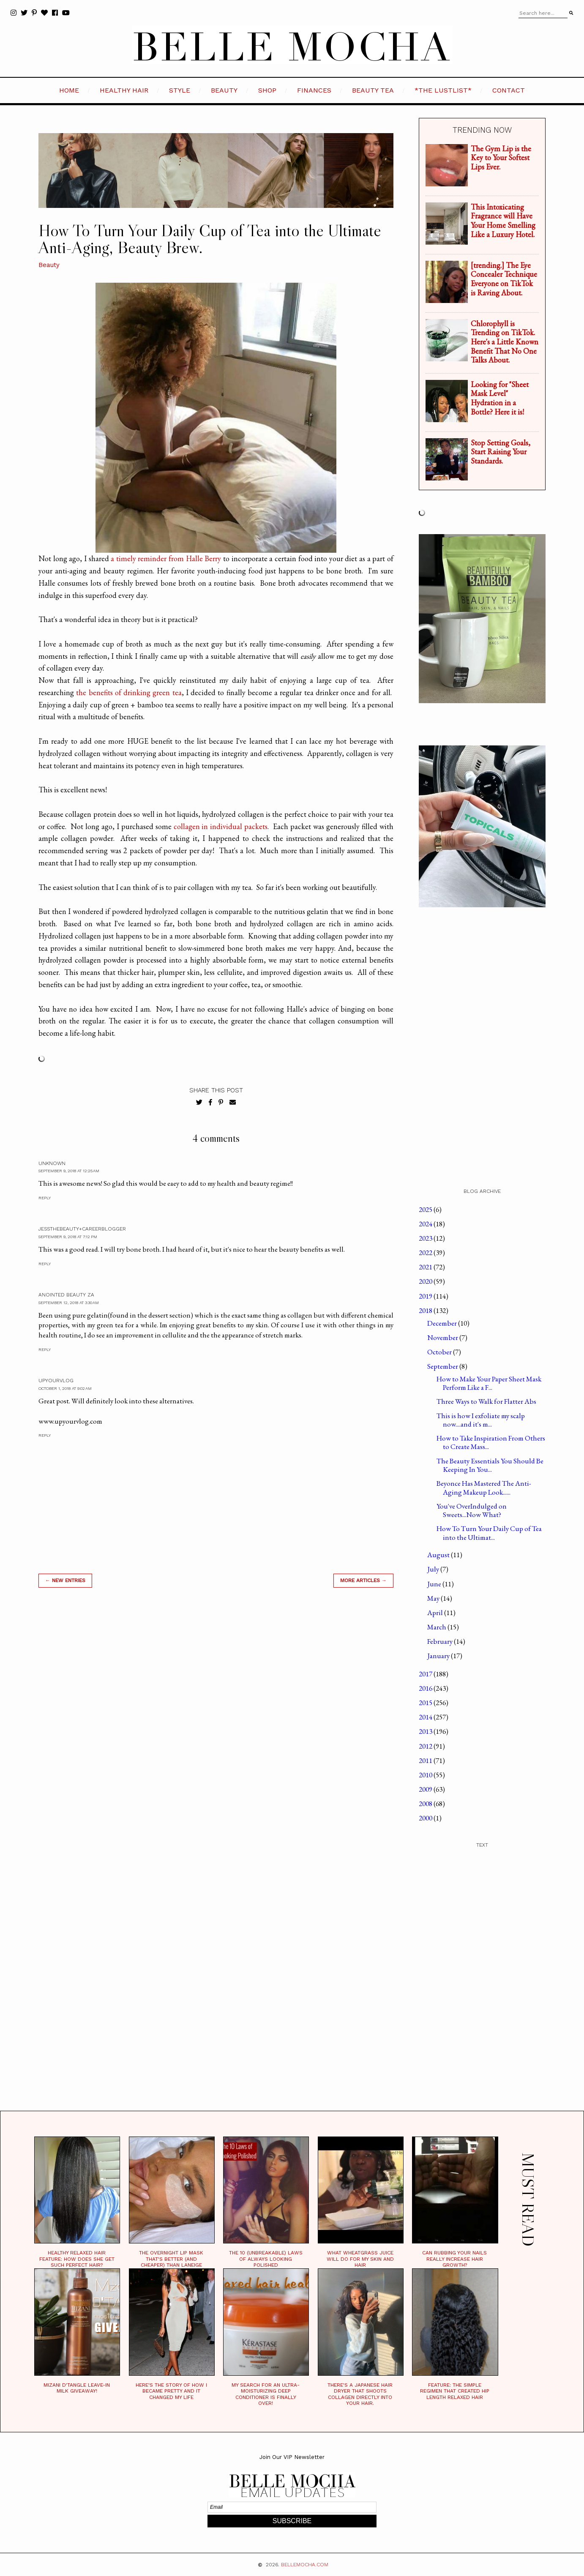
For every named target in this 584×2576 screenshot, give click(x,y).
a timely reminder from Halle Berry (166, 558)
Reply (44, 1197)
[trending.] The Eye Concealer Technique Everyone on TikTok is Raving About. (504, 278)
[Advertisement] (215, 1715)
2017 (426, 1673)
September (443, 1366)
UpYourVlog (56, 1381)
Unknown (51, 1163)
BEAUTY (224, 90)
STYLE (179, 90)
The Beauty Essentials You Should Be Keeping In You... (490, 1465)
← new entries (65, 1580)
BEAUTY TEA (373, 90)
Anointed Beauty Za (66, 1295)
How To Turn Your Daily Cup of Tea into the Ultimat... (489, 1533)
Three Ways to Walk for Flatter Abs (486, 1401)
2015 (426, 1702)
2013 (426, 1731)
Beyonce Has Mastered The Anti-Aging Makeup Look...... (484, 1487)
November (443, 1337)
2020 (426, 1281)
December (442, 1323)
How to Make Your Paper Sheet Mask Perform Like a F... (489, 1383)
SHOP (267, 90)
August (439, 1554)
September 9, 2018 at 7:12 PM (67, 1236)
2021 (426, 1267)
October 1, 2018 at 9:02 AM (65, 1388)
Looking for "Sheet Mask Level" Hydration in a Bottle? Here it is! (500, 398)
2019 (426, 1296)
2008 (426, 1803)
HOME (69, 90)
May (434, 1598)
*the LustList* (443, 90)
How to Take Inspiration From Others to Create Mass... (491, 1442)
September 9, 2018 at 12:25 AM (68, 1170)
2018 (426, 1310)
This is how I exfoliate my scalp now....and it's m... (481, 1420)
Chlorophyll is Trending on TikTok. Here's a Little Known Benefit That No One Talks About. (504, 342)
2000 (426, 1818)
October (440, 1351)
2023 (426, 1238)
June (434, 1583)
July (433, 1569)
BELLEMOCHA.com (304, 2565)
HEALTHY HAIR (124, 90)
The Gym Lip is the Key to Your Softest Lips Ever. (501, 158)
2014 (426, 1717)
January (439, 1655)
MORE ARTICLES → (363, 1580)
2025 (426, 1209)
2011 (426, 1760)
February (440, 1641)
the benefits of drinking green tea (128, 692)
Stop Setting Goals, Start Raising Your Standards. (500, 452)
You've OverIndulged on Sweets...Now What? (472, 1510)
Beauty (49, 265)
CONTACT (508, 90)
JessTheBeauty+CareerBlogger (82, 1229)
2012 (426, 1746)
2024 (426, 1223)
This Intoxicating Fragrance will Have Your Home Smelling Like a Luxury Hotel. (503, 220)
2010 (426, 1774)
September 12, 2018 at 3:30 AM (68, 1302)
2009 (426, 1789)
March (437, 1627)
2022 (426, 1252)
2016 (426, 1688)
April (435, 1612)
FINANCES (314, 90)
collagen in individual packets (221, 826)
